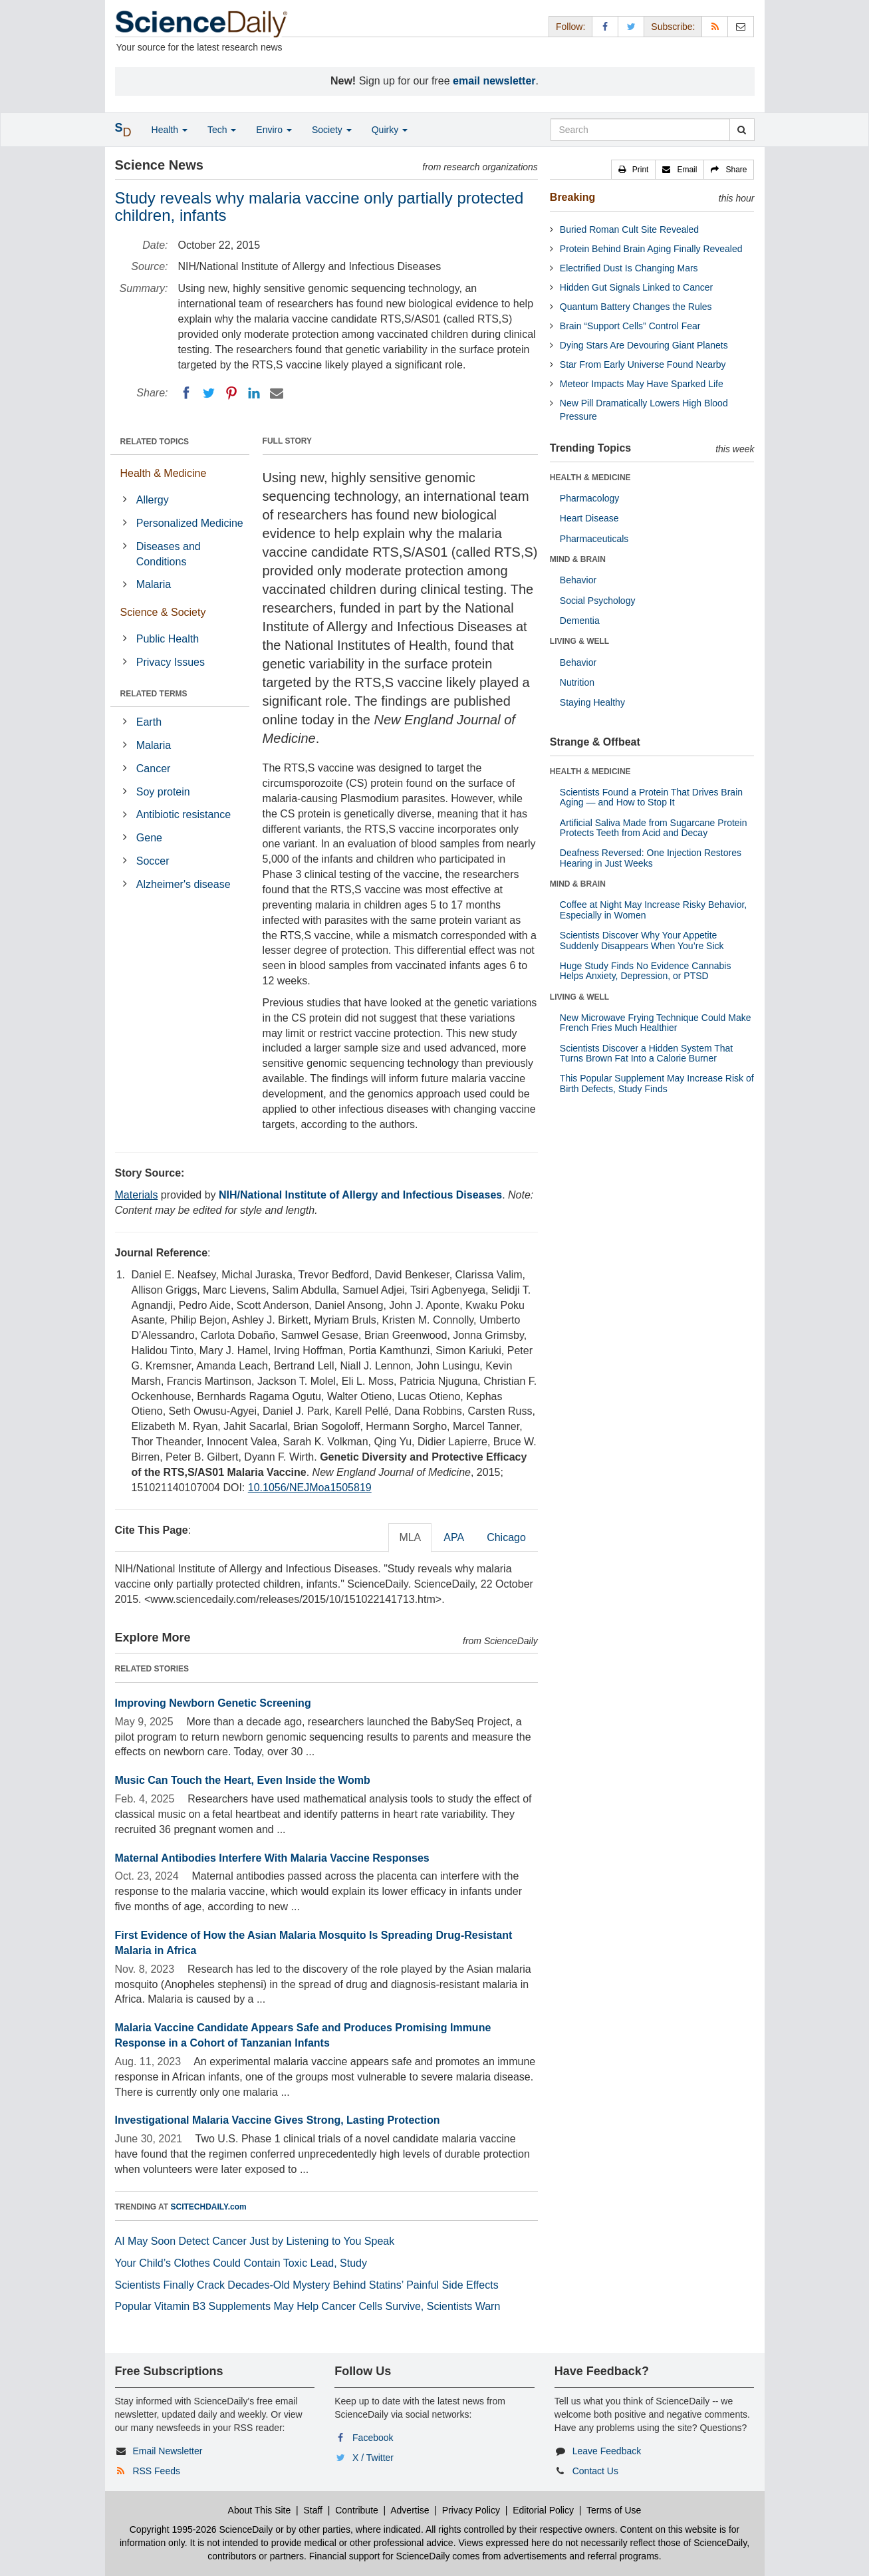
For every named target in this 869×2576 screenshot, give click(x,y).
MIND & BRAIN (578, 559)
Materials (136, 1195)
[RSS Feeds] (714, 26)
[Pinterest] (231, 393)
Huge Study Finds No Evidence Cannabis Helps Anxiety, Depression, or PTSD (645, 970)
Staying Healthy (592, 702)
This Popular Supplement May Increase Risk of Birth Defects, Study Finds (657, 1083)
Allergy (152, 499)
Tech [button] (221, 129)
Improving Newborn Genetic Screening (213, 1703)
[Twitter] (209, 393)
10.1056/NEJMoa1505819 (310, 1487)
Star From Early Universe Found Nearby (643, 364)
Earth (149, 722)
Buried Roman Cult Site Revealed (629, 229)
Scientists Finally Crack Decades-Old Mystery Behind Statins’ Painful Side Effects (307, 2285)
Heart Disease (589, 518)
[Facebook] (186, 393)
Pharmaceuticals (594, 538)
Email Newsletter (167, 2451)
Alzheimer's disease (183, 884)
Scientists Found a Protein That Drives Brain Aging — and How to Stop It (651, 797)
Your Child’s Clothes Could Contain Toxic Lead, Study (241, 2263)
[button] (633, 170)
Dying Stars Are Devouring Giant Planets (644, 345)
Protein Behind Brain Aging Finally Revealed (651, 248)
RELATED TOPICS (154, 441)
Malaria (153, 584)
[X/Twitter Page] (631, 26)
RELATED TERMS (153, 693)
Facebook (372, 2437)
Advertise (409, 2510)
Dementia (580, 620)
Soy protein (163, 791)
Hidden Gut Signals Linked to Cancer (636, 287)
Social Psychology (598, 600)
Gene (149, 837)
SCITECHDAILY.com (209, 2207)
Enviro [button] (274, 129)
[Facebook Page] (605, 26)
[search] (742, 129)
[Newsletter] (740, 26)
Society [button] (332, 129)
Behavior (578, 580)
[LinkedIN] (254, 393)
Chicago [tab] (506, 1537)
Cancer (153, 768)
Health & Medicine (163, 473)
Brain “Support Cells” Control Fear (630, 326)
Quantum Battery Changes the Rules (636, 306)
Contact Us (595, 2471)
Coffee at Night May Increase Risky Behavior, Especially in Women (653, 909)
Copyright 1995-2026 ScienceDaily (201, 2529)
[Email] (277, 393)
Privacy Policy (471, 2510)
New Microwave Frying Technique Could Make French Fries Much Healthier (655, 1022)
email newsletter (494, 80)
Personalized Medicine (189, 523)
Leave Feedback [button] (607, 2451)
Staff (312, 2510)
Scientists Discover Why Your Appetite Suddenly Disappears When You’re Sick (642, 940)
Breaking (572, 197)
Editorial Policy (543, 2510)
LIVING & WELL (579, 641)
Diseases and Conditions (168, 554)
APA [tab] (453, 1537)
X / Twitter (373, 2457)
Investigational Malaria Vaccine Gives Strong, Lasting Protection (277, 2120)
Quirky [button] (390, 129)
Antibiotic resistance (183, 814)
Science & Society (163, 612)
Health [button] (169, 129)
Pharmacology (590, 498)
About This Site (259, 2510)
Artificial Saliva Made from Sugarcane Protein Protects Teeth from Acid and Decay (653, 827)
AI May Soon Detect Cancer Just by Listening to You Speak (255, 2241)
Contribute (356, 2510)
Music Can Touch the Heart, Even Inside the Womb (242, 1780)
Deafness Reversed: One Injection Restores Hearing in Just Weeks (650, 857)
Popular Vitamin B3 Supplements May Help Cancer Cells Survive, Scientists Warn (308, 2306)
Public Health (167, 638)
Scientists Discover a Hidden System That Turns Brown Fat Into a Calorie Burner (646, 1053)
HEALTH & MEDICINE (590, 477)
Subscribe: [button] (673, 26)
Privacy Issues (170, 662)
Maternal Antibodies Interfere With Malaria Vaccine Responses (272, 1858)
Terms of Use (613, 2510)
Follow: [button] (570, 26)
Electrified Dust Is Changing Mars (629, 268)
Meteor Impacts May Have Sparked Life (641, 383)
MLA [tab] (410, 1537)
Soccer (153, 861)
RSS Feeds (156, 2471)
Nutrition (577, 682)
